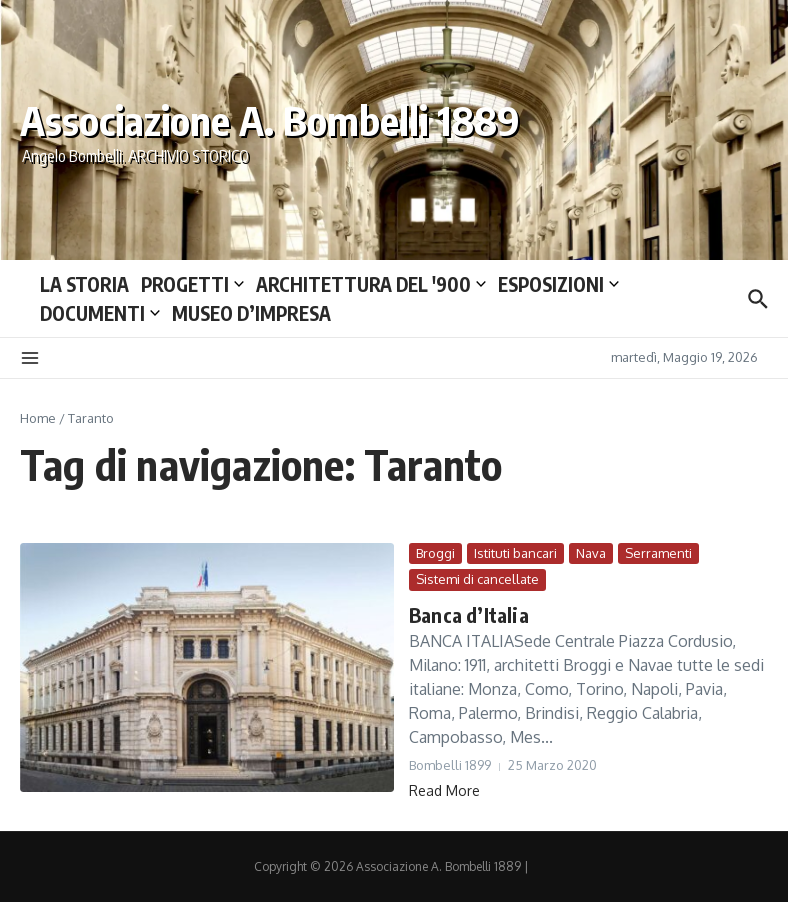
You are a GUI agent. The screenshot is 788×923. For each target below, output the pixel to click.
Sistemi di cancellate (477, 579)
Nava (591, 553)
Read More (444, 790)
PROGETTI (192, 284)
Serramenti (658, 553)
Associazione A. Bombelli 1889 (270, 120)
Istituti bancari (515, 553)
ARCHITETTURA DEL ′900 (371, 284)
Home (38, 418)
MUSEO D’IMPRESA (251, 313)
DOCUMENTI (100, 313)
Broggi (435, 553)
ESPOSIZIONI (558, 284)
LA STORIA (84, 284)
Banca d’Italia (469, 614)
